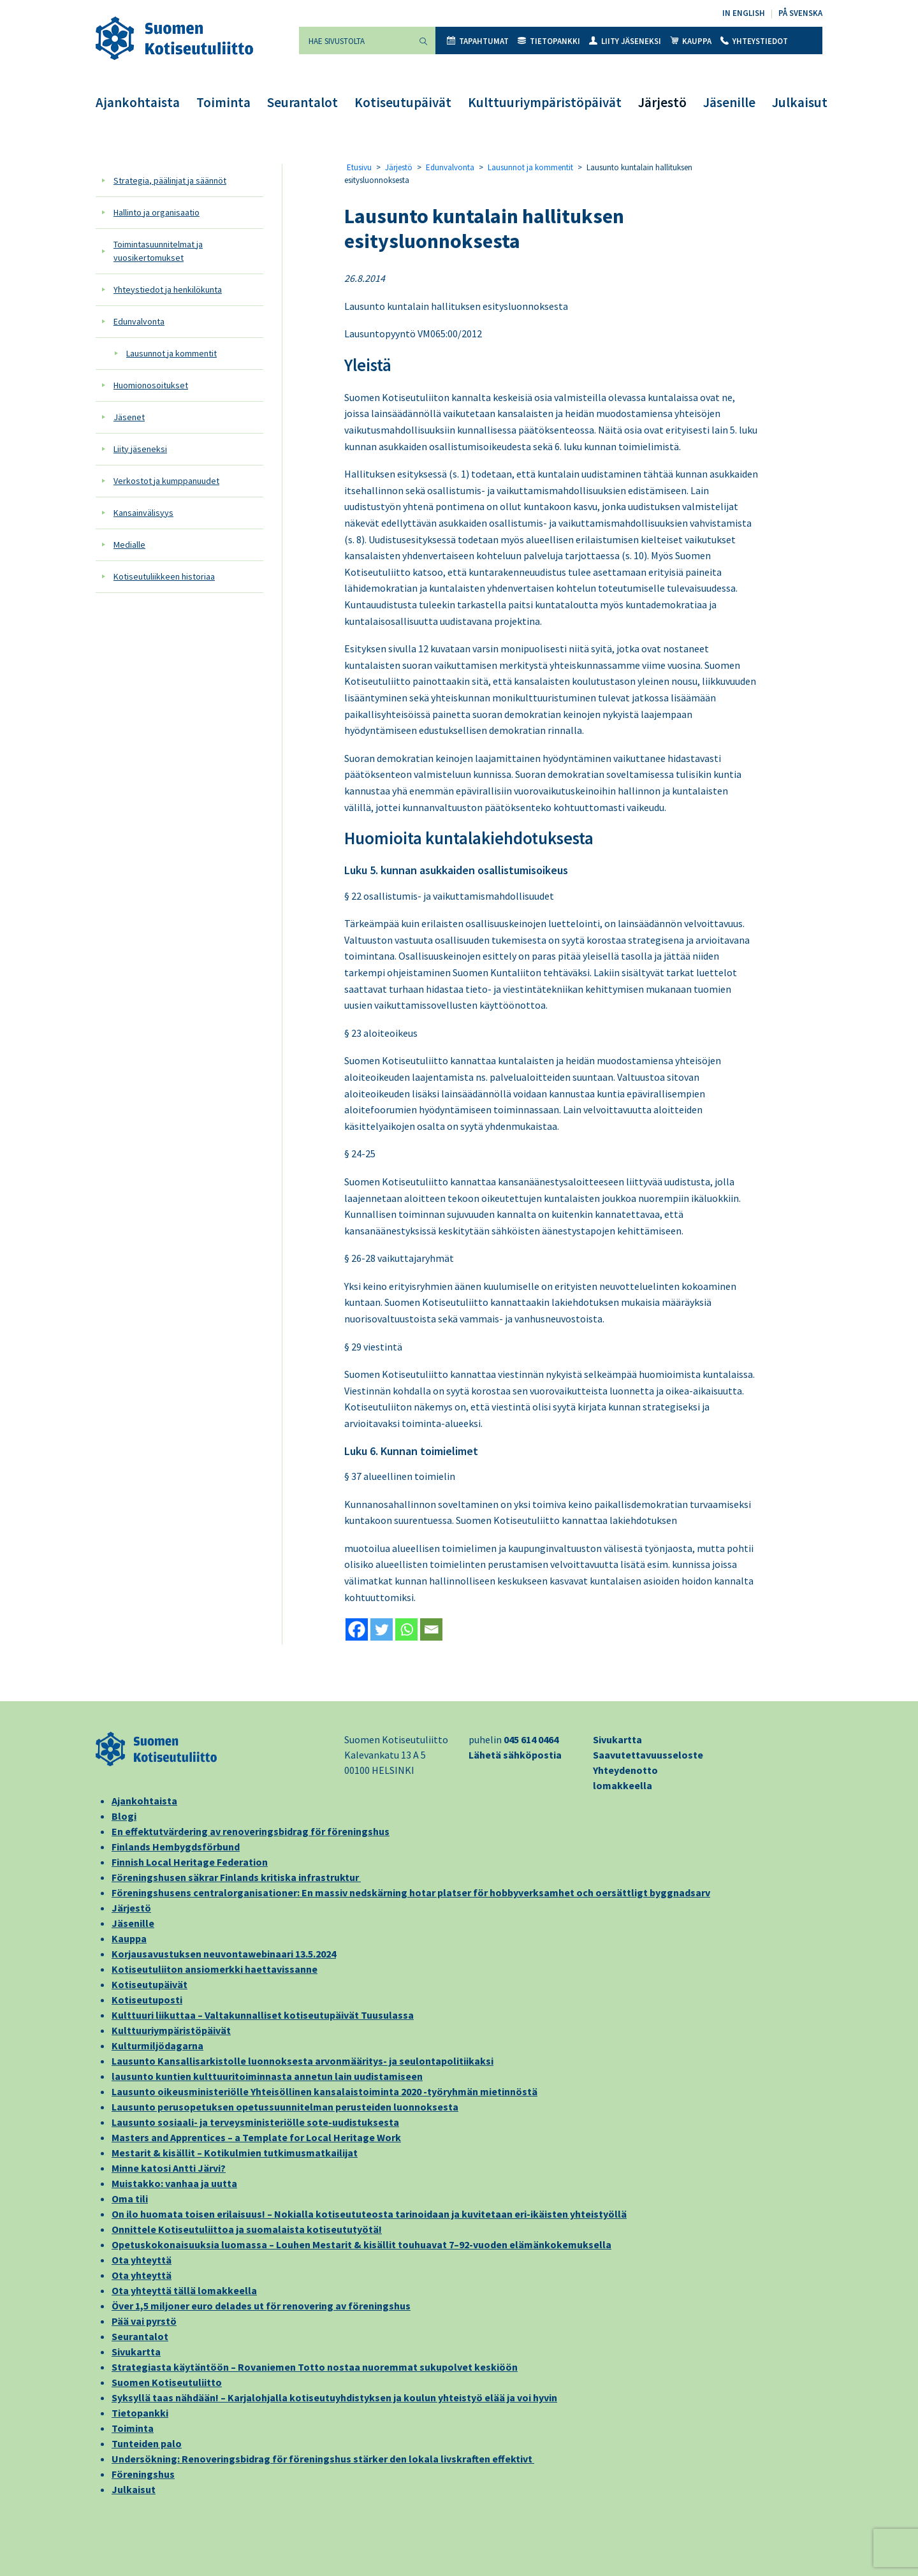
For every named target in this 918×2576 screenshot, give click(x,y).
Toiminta (223, 102)
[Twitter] (381, 1629)
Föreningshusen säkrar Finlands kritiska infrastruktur (236, 1877)
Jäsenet (129, 417)
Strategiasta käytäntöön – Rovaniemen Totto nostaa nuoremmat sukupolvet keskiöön (315, 2366)
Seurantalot (302, 102)
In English (743, 13)
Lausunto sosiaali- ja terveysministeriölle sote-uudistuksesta (255, 2122)
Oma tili (130, 2198)
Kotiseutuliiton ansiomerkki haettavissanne (214, 1969)
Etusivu (359, 167)
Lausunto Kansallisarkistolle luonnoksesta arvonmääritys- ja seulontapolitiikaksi (302, 2060)
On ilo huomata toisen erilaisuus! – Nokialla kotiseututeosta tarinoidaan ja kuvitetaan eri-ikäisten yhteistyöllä (369, 2213)
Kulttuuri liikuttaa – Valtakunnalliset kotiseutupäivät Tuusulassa (263, 2015)
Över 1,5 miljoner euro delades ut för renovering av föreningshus (261, 2305)
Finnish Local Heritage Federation (190, 1861)
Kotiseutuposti (147, 1999)
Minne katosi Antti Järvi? (169, 2168)
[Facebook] (357, 1629)
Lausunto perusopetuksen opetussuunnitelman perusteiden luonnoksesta (285, 2106)
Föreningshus (143, 2474)
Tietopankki (549, 41)
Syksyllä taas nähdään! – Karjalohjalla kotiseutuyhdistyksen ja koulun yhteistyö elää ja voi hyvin (334, 2397)
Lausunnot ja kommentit (171, 353)
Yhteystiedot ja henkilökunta (167, 289)
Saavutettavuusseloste (648, 1754)
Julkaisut (799, 102)
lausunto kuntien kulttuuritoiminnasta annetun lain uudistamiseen (267, 2076)
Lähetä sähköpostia (515, 1754)
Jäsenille (729, 102)
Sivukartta (617, 1739)
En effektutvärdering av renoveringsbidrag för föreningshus (251, 1831)
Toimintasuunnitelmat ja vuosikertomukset (158, 250)
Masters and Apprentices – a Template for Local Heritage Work (256, 2137)
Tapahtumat (478, 41)
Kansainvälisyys (143, 512)
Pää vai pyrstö (144, 2321)
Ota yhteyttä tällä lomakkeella (184, 2290)
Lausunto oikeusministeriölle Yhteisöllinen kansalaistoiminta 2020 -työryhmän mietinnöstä (324, 2091)
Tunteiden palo (147, 2443)
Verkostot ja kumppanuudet (166, 481)
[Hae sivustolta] (355, 40)
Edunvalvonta (138, 321)
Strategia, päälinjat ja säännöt (169, 180)
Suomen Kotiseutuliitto (167, 2382)
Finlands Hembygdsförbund (176, 1846)
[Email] (431, 1629)
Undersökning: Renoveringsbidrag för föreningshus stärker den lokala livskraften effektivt (323, 2458)
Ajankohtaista (138, 102)
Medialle (129, 544)
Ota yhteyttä (141, 2259)
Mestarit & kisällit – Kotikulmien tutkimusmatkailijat (235, 2152)
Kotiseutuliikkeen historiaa (164, 576)
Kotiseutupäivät (402, 102)
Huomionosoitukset (150, 385)
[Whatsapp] (406, 1629)
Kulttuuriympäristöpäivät (545, 102)
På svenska (800, 13)
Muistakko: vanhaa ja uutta (174, 2183)
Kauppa (690, 41)
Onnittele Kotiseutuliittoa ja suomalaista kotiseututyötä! (247, 2229)
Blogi (124, 1816)
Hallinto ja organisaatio (156, 212)
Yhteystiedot (754, 41)
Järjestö (662, 102)
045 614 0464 (531, 1739)
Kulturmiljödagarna (157, 2045)
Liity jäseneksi (625, 41)
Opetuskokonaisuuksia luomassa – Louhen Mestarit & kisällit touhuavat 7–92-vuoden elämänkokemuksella (361, 2244)
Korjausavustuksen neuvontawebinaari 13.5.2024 (224, 1953)
